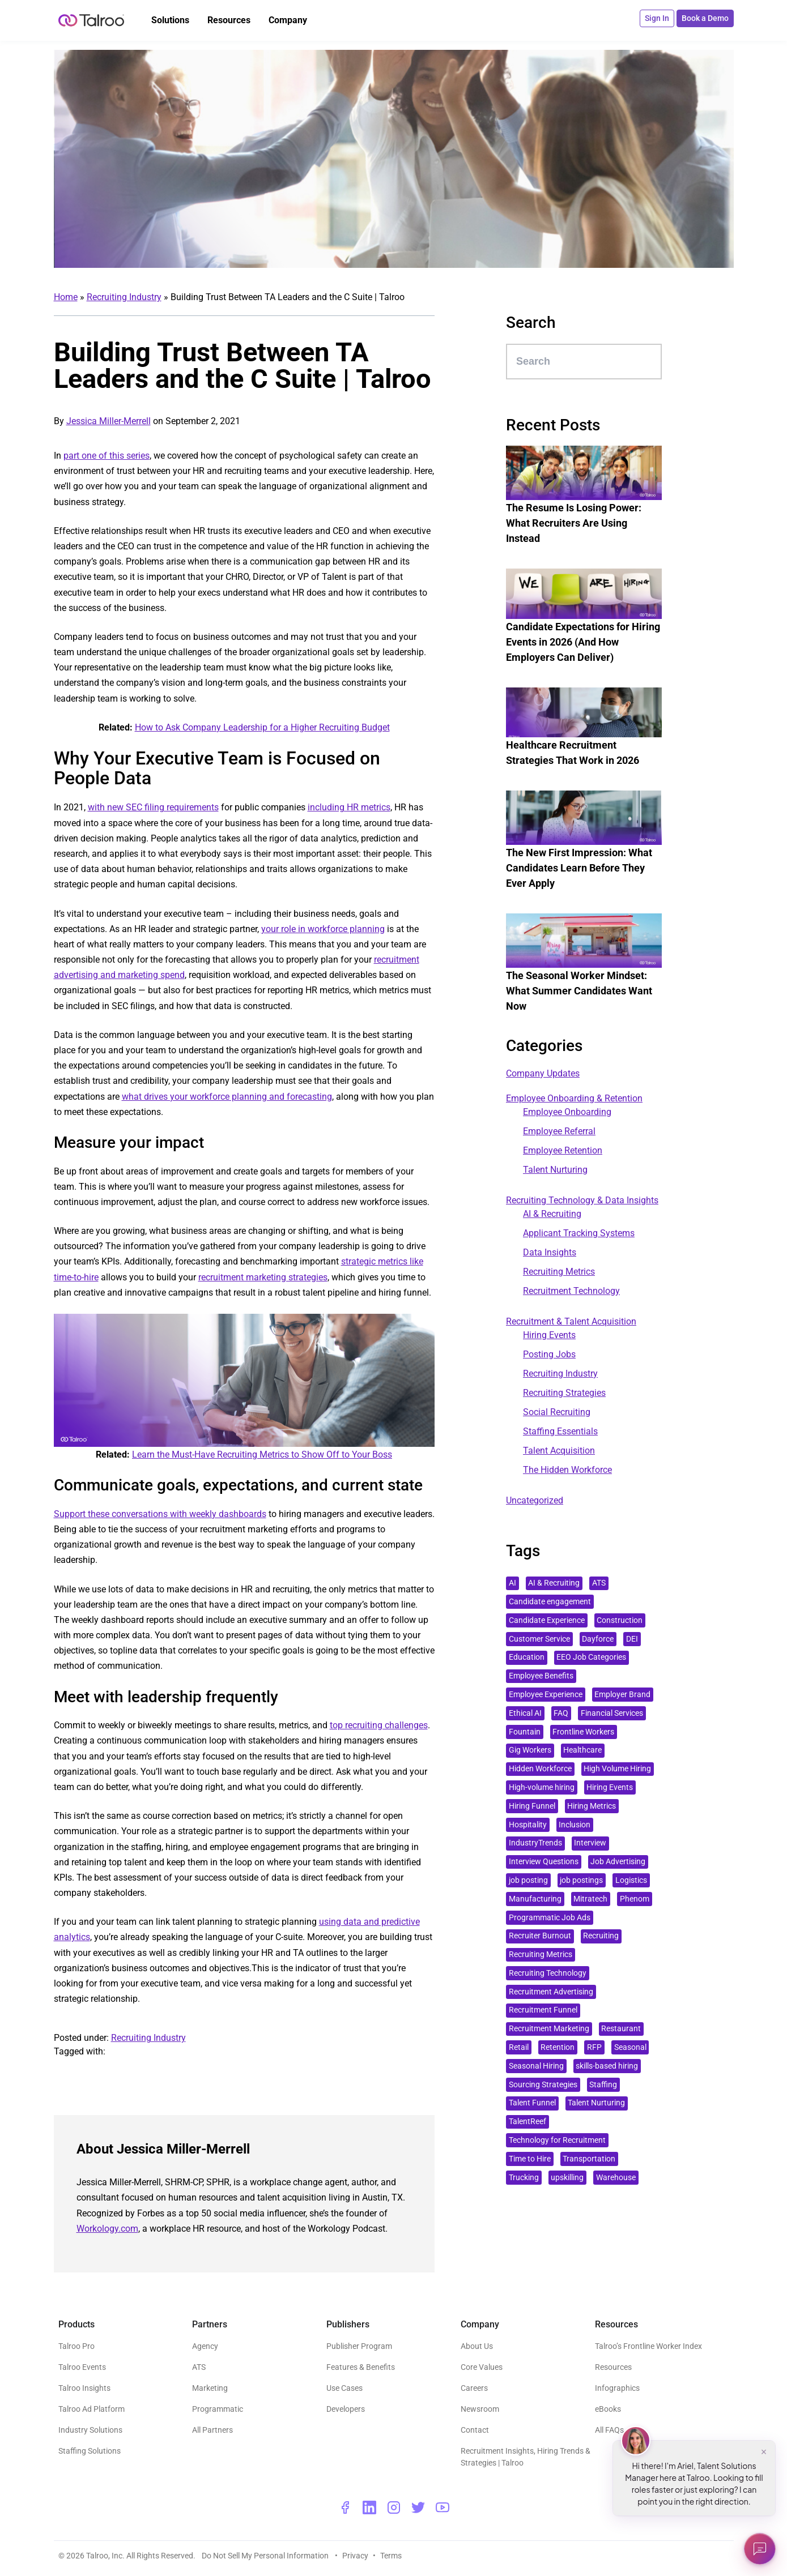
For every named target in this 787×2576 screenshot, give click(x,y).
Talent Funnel (532, 2103)
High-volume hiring (542, 1787)
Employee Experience (545, 1694)
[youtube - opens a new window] (442, 2507)
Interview (590, 1843)
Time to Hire (530, 2159)
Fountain (525, 1732)
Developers (345, 2408)
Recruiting (601, 1936)
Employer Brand (622, 1694)
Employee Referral (559, 1131)
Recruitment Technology (571, 1290)
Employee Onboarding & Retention (574, 1098)
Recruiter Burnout (540, 1936)
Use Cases (344, 2388)
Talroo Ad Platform (91, 2408)
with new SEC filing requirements (153, 807)
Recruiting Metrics (559, 1271)
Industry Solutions (90, 2429)
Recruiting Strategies (564, 1392)
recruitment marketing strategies (262, 1277)
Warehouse (616, 2177)
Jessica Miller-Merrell (108, 421)
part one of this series (106, 455)
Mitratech (590, 1899)
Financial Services (612, 1713)
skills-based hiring (607, 2066)
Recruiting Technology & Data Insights (582, 1200)
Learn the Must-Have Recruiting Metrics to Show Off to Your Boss (262, 1454)
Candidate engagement (550, 1602)
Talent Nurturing (555, 1169)
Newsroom (480, 2408)
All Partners (212, 2429)
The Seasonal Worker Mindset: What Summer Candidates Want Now (579, 990)
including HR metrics (349, 807)
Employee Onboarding (567, 1112)
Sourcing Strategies (543, 2085)
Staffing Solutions (89, 2450)
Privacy (355, 2555)
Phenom (634, 1899)
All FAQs (609, 2429)
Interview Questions (543, 1861)
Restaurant (621, 2029)
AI (512, 1583)
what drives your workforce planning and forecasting (227, 1096)
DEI (632, 1639)
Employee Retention (562, 1150)
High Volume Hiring (617, 1769)
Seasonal (630, 2047)
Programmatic (217, 2408)
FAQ (561, 1713)
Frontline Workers (583, 1732)
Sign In (657, 18)
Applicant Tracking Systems (579, 1233)
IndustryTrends (535, 1843)
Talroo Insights (84, 2388)
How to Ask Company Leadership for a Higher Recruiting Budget (262, 727)
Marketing (210, 2388)
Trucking (524, 2177)
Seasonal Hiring (536, 2066)
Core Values (482, 2367)
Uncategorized (534, 1500)
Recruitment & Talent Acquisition (571, 1321)
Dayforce (598, 1639)
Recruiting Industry (124, 297)
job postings (581, 1880)
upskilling (567, 2177)
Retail (519, 2047)
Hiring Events (549, 1335)
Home (66, 297)
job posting (528, 1880)
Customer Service (539, 1639)
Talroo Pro (76, 2346)
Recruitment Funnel (543, 2010)
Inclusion (574, 1825)
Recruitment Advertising (551, 1992)
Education (526, 1657)
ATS (599, 1583)
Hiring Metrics (591, 1806)
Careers (474, 2388)
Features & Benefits (360, 2367)
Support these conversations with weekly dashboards (160, 1514)
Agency (205, 2346)
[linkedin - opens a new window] (369, 2507)
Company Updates (543, 1073)
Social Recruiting (556, 1412)
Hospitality (528, 1825)
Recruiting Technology (547, 1973)
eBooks (608, 2408)
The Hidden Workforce (567, 1469)
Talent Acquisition (559, 1450)
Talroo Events (82, 2367)
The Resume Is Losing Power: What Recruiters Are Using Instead (573, 523)
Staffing (603, 2085)
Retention (558, 2047)
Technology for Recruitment (557, 2140)
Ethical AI (525, 1713)
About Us (477, 2346)
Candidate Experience (547, 1620)
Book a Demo (705, 18)
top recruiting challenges (379, 1725)
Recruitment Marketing (549, 2029)
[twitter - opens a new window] (418, 2507)
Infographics (617, 2388)
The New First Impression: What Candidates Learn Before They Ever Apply (579, 868)
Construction (620, 1620)
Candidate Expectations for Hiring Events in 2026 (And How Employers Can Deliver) (583, 642)
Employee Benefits (541, 1676)
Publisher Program (359, 2346)
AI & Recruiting (552, 1213)
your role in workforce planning (323, 929)
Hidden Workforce (540, 1769)
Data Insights (549, 1252)
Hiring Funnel (532, 1806)
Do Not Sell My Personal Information (266, 2555)
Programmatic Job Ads (549, 1918)
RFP (594, 2047)
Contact (475, 2429)
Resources (613, 2367)
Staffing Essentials (560, 1431)
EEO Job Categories (591, 1657)
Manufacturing (535, 1899)
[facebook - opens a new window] (345, 2507)
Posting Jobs (549, 1354)
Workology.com (107, 2228)
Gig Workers (530, 1750)
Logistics (631, 1880)
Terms (391, 2555)
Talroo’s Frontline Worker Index (648, 2346)
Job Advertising (617, 1861)
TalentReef (527, 2121)
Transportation (589, 2159)
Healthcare (582, 1750)
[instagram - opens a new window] (394, 2507)
